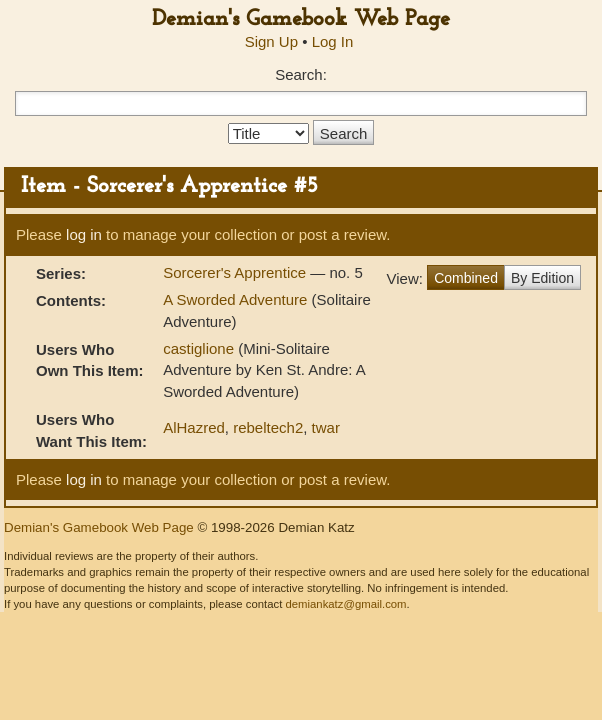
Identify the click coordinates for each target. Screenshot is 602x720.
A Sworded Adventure (235, 299)
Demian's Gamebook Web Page (301, 19)
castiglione (198, 348)
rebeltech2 (268, 427)
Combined (466, 278)
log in (84, 234)
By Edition (542, 278)
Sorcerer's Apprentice (236, 272)
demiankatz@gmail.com (345, 604)
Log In (333, 41)
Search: (301, 74)
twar (326, 427)
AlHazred (194, 427)
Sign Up (271, 41)
